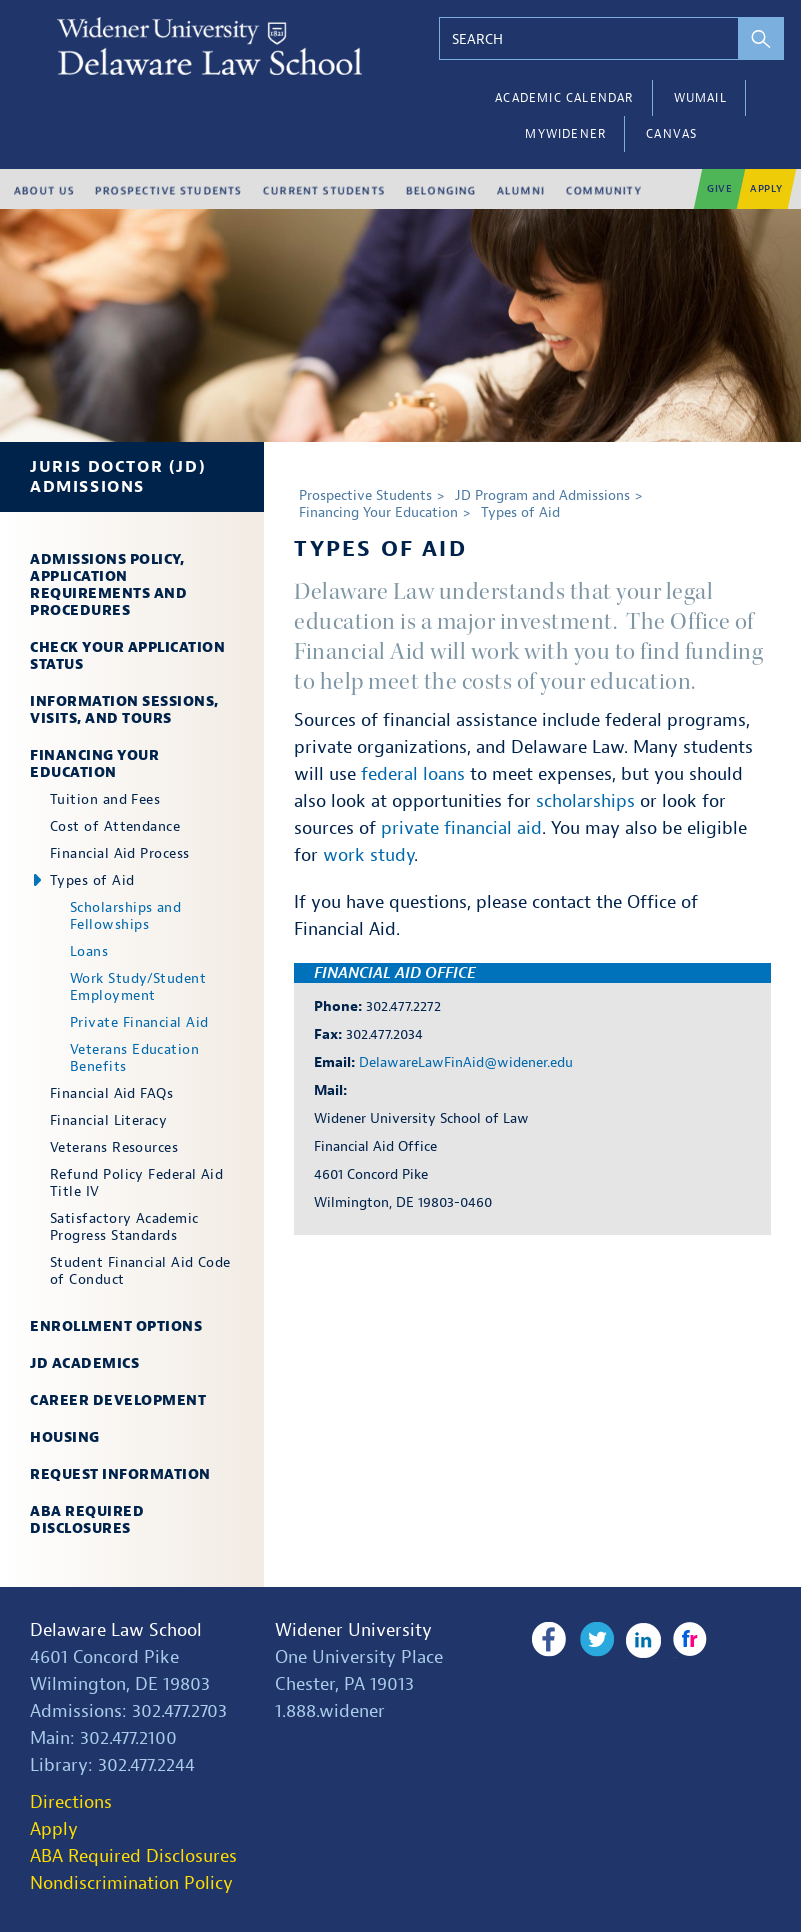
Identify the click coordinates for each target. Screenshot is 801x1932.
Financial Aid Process (119, 853)
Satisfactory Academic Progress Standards (124, 1227)
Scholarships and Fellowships (125, 916)
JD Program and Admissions (542, 495)
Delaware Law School (116, 1630)
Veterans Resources (114, 1147)
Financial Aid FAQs (111, 1093)
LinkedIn (641, 1640)
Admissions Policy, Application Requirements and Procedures (108, 585)
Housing (65, 1437)
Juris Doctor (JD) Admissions (118, 477)
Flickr (688, 1640)
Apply (54, 1829)
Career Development (118, 1400)
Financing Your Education (94, 764)
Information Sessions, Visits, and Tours (124, 710)
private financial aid (461, 828)
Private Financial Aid (139, 1022)
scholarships (585, 801)
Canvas (671, 134)
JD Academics (84, 1363)
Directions (71, 1802)
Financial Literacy (108, 1120)
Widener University (353, 1630)
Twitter (595, 1640)
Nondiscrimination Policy (131, 1883)
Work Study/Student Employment (138, 987)
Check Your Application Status (127, 656)
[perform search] (761, 38)
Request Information (120, 1474)
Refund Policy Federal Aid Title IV (136, 1183)
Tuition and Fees (105, 799)
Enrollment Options (116, 1326)
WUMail (700, 98)
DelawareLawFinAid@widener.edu (466, 1062)
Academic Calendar (564, 98)
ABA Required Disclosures (87, 1520)
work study (368, 855)
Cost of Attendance (115, 826)
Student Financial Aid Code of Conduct (140, 1271)
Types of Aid (92, 880)
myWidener (565, 134)
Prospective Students (365, 495)
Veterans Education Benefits (134, 1058)
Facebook (548, 1640)
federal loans (413, 774)
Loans (89, 951)
